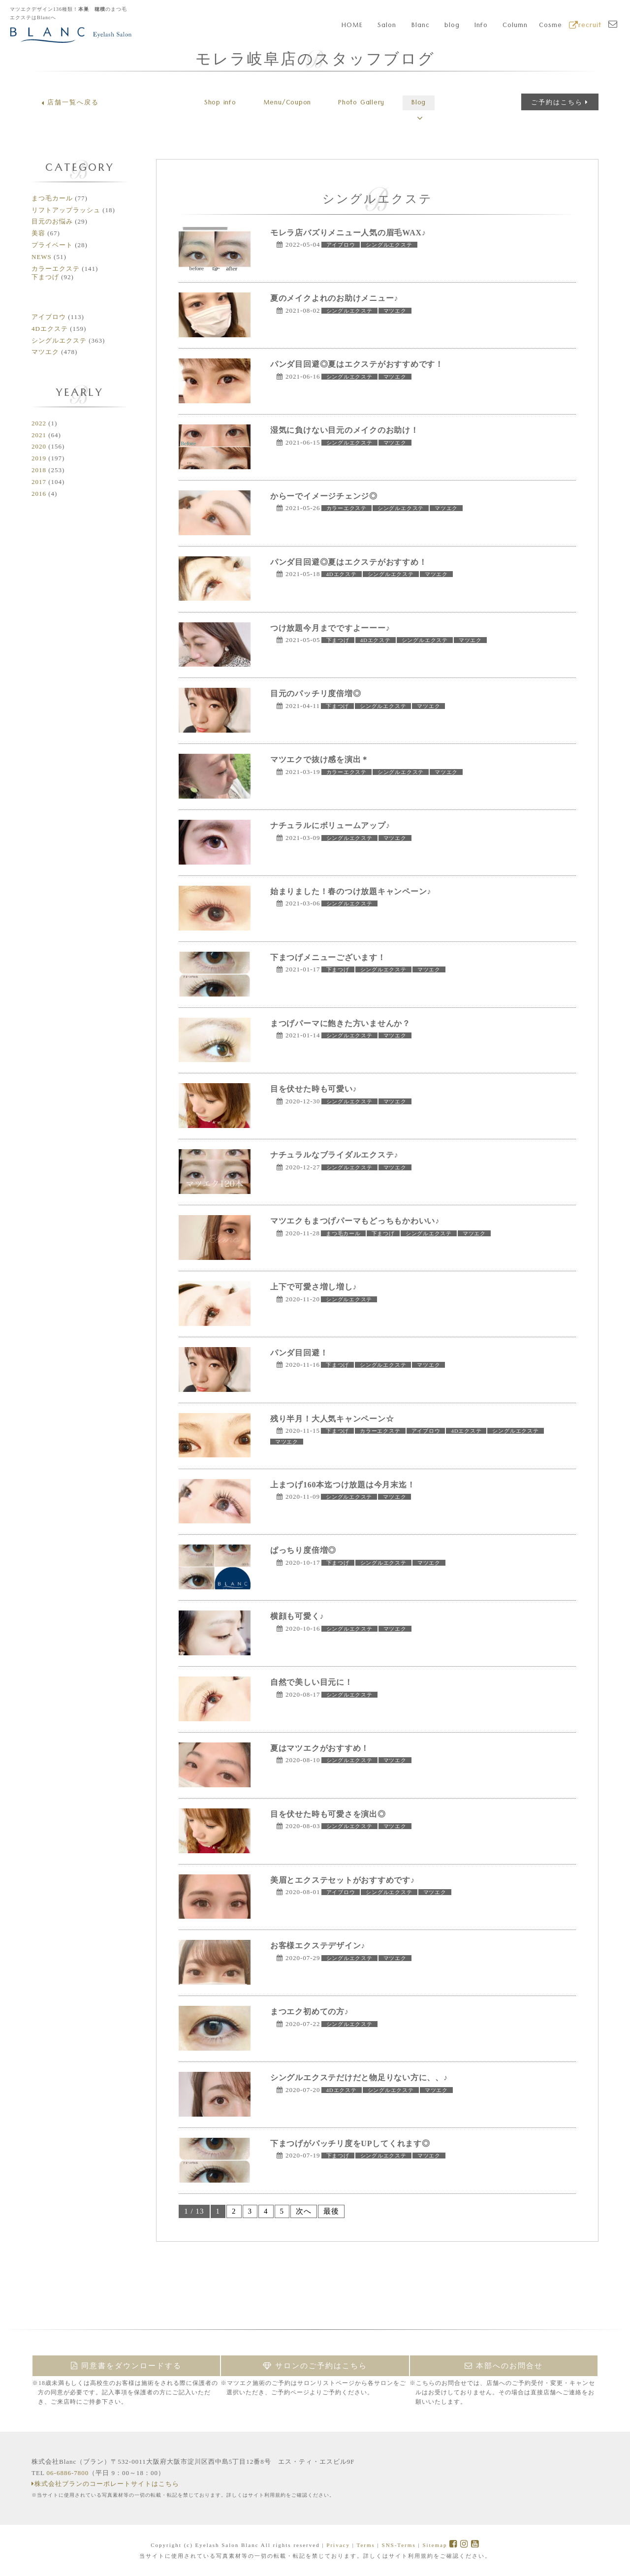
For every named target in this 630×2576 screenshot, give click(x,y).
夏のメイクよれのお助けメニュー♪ (335, 298)
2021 (39, 435)
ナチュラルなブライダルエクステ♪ (335, 1155)
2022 (39, 423)
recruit (585, 26)
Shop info (211, 103)
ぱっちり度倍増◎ (303, 1550)
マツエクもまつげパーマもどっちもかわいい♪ (356, 1221)
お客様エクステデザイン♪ (318, 1945)
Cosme (550, 26)
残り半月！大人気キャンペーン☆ (333, 1419)
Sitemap (434, 2545)
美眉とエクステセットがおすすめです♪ (343, 1880)
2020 (39, 446)
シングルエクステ (59, 340)
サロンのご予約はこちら (315, 2366)
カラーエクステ (56, 268)
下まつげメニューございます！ (328, 957)
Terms (365, 2545)
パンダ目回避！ (299, 1353)
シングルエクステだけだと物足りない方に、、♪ (360, 2077)
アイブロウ (49, 317)
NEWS (42, 256)
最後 (331, 2211)
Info (481, 26)
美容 (38, 233)
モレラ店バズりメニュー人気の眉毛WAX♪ (349, 232)
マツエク (45, 351)
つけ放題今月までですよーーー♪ (331, 628)
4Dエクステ (50, 328)
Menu (284, 103)
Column (515, 26)
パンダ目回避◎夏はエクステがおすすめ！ (349, 562)
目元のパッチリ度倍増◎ (316, 693)
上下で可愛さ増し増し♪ (314, 1287)
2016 (39, 493)
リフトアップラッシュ (66, 210)
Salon (387, 26)
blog (452, 26)
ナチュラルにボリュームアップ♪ (331, 825)
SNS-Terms (399, 2545)
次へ (304, 2211)
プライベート (52, 245)
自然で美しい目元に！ (312, 1682)
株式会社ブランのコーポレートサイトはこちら (105, 2483)
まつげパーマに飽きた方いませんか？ (341, 1023)
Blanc (420, 26)
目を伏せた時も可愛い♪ (314, 1089)
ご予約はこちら (560, 102)
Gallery (364, 103)
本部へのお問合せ (504, 2366)
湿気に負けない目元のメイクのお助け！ (345, 430)
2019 (39, 458)
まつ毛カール (52, 198)
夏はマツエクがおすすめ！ (320, 1748)
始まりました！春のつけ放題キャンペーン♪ (352, 891)
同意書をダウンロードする (126, 2366)
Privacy (338, 2545)
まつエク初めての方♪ (310, 2011)
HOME (352, 26)
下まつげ (45, 277)
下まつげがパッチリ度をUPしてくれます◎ (351, 2143)
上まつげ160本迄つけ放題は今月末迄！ (343, 1485)
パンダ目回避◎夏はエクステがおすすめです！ (358, 364)
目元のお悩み (52, 221)
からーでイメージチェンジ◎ (324, 496)
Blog (427, 103)
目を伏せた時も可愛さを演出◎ (328, 1814)
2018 (39, 470)
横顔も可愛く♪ (297, 1616)
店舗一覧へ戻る (70, 102)
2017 (39, 481)
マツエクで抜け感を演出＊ (320, 759)
